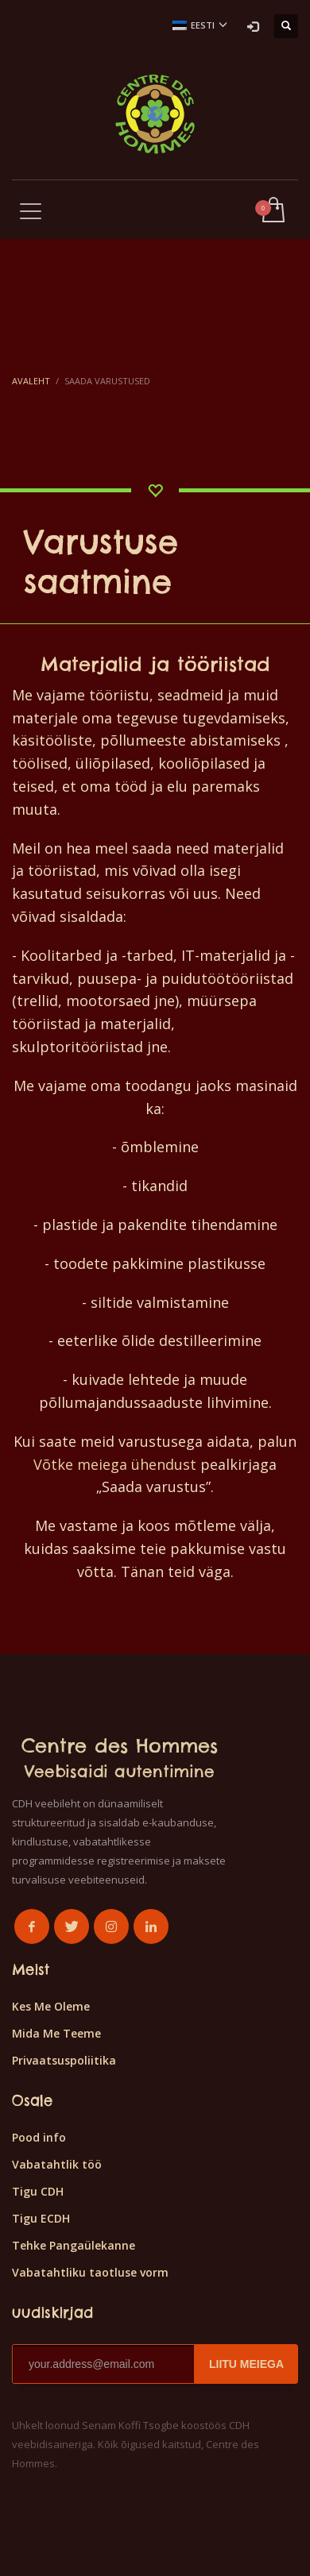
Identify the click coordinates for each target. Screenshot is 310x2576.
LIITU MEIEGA (246, 2364)
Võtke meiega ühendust (114, 1464)
